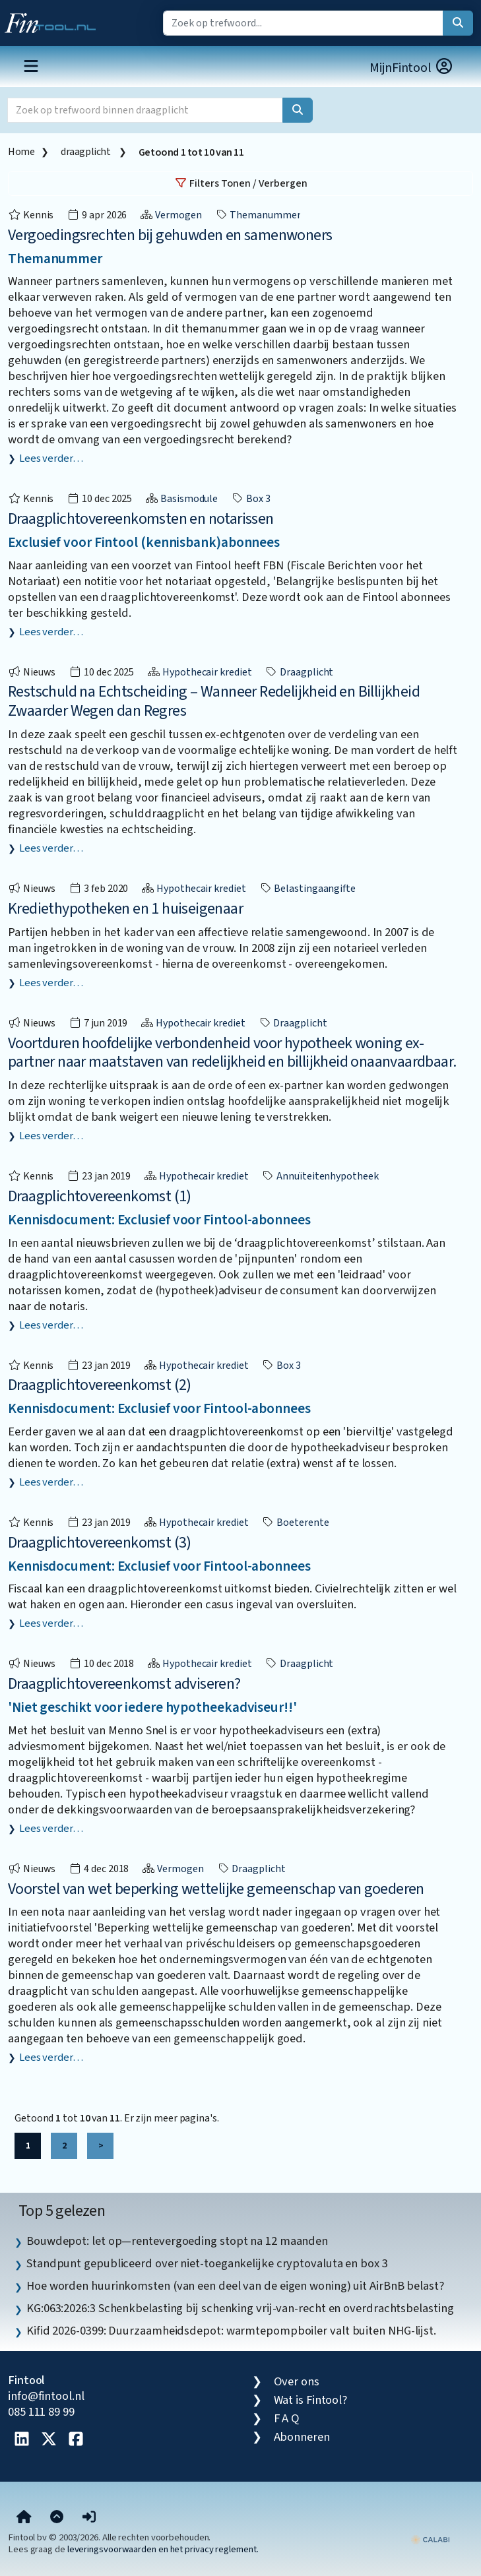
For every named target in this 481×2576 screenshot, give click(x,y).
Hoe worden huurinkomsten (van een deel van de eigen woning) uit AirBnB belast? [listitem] (235, 2285)
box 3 (250, 498)
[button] (89, 2517)
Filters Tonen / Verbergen (240, 183)
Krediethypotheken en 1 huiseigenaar (125, 908)
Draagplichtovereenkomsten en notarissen (141, 518)
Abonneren (302, 2436)
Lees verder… (51, 458)
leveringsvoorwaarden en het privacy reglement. (163, 2549)
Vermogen (170, 215)
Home (21, 151)
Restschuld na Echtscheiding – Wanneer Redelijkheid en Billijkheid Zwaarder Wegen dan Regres (214, 701)
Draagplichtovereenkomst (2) (99, 1385)
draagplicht (86, 151)
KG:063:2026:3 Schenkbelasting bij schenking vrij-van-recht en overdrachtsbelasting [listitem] (239, 2308)
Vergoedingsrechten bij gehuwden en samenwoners (170, 235)
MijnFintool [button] (411, 67)
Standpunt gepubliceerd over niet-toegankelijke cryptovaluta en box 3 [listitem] (207, 2263)
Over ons (296, 2381)
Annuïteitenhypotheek (319, 1176)
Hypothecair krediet (199, 672)
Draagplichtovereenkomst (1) (99, 1196)
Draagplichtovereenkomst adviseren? (124, 1683)
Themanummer (258, 215)
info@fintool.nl (46, 2395)
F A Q (287, 2418)
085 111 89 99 (41, 2411)
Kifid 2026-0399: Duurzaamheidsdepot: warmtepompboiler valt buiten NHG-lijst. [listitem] (231, 2330)
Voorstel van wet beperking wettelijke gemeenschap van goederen (216, 1889)
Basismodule (181, 498)
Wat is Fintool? (311, 2399)
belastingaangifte (307, 888)
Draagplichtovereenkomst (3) (99, 1542)
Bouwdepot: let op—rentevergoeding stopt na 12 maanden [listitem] (177, 2240)
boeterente (295, 1522)
